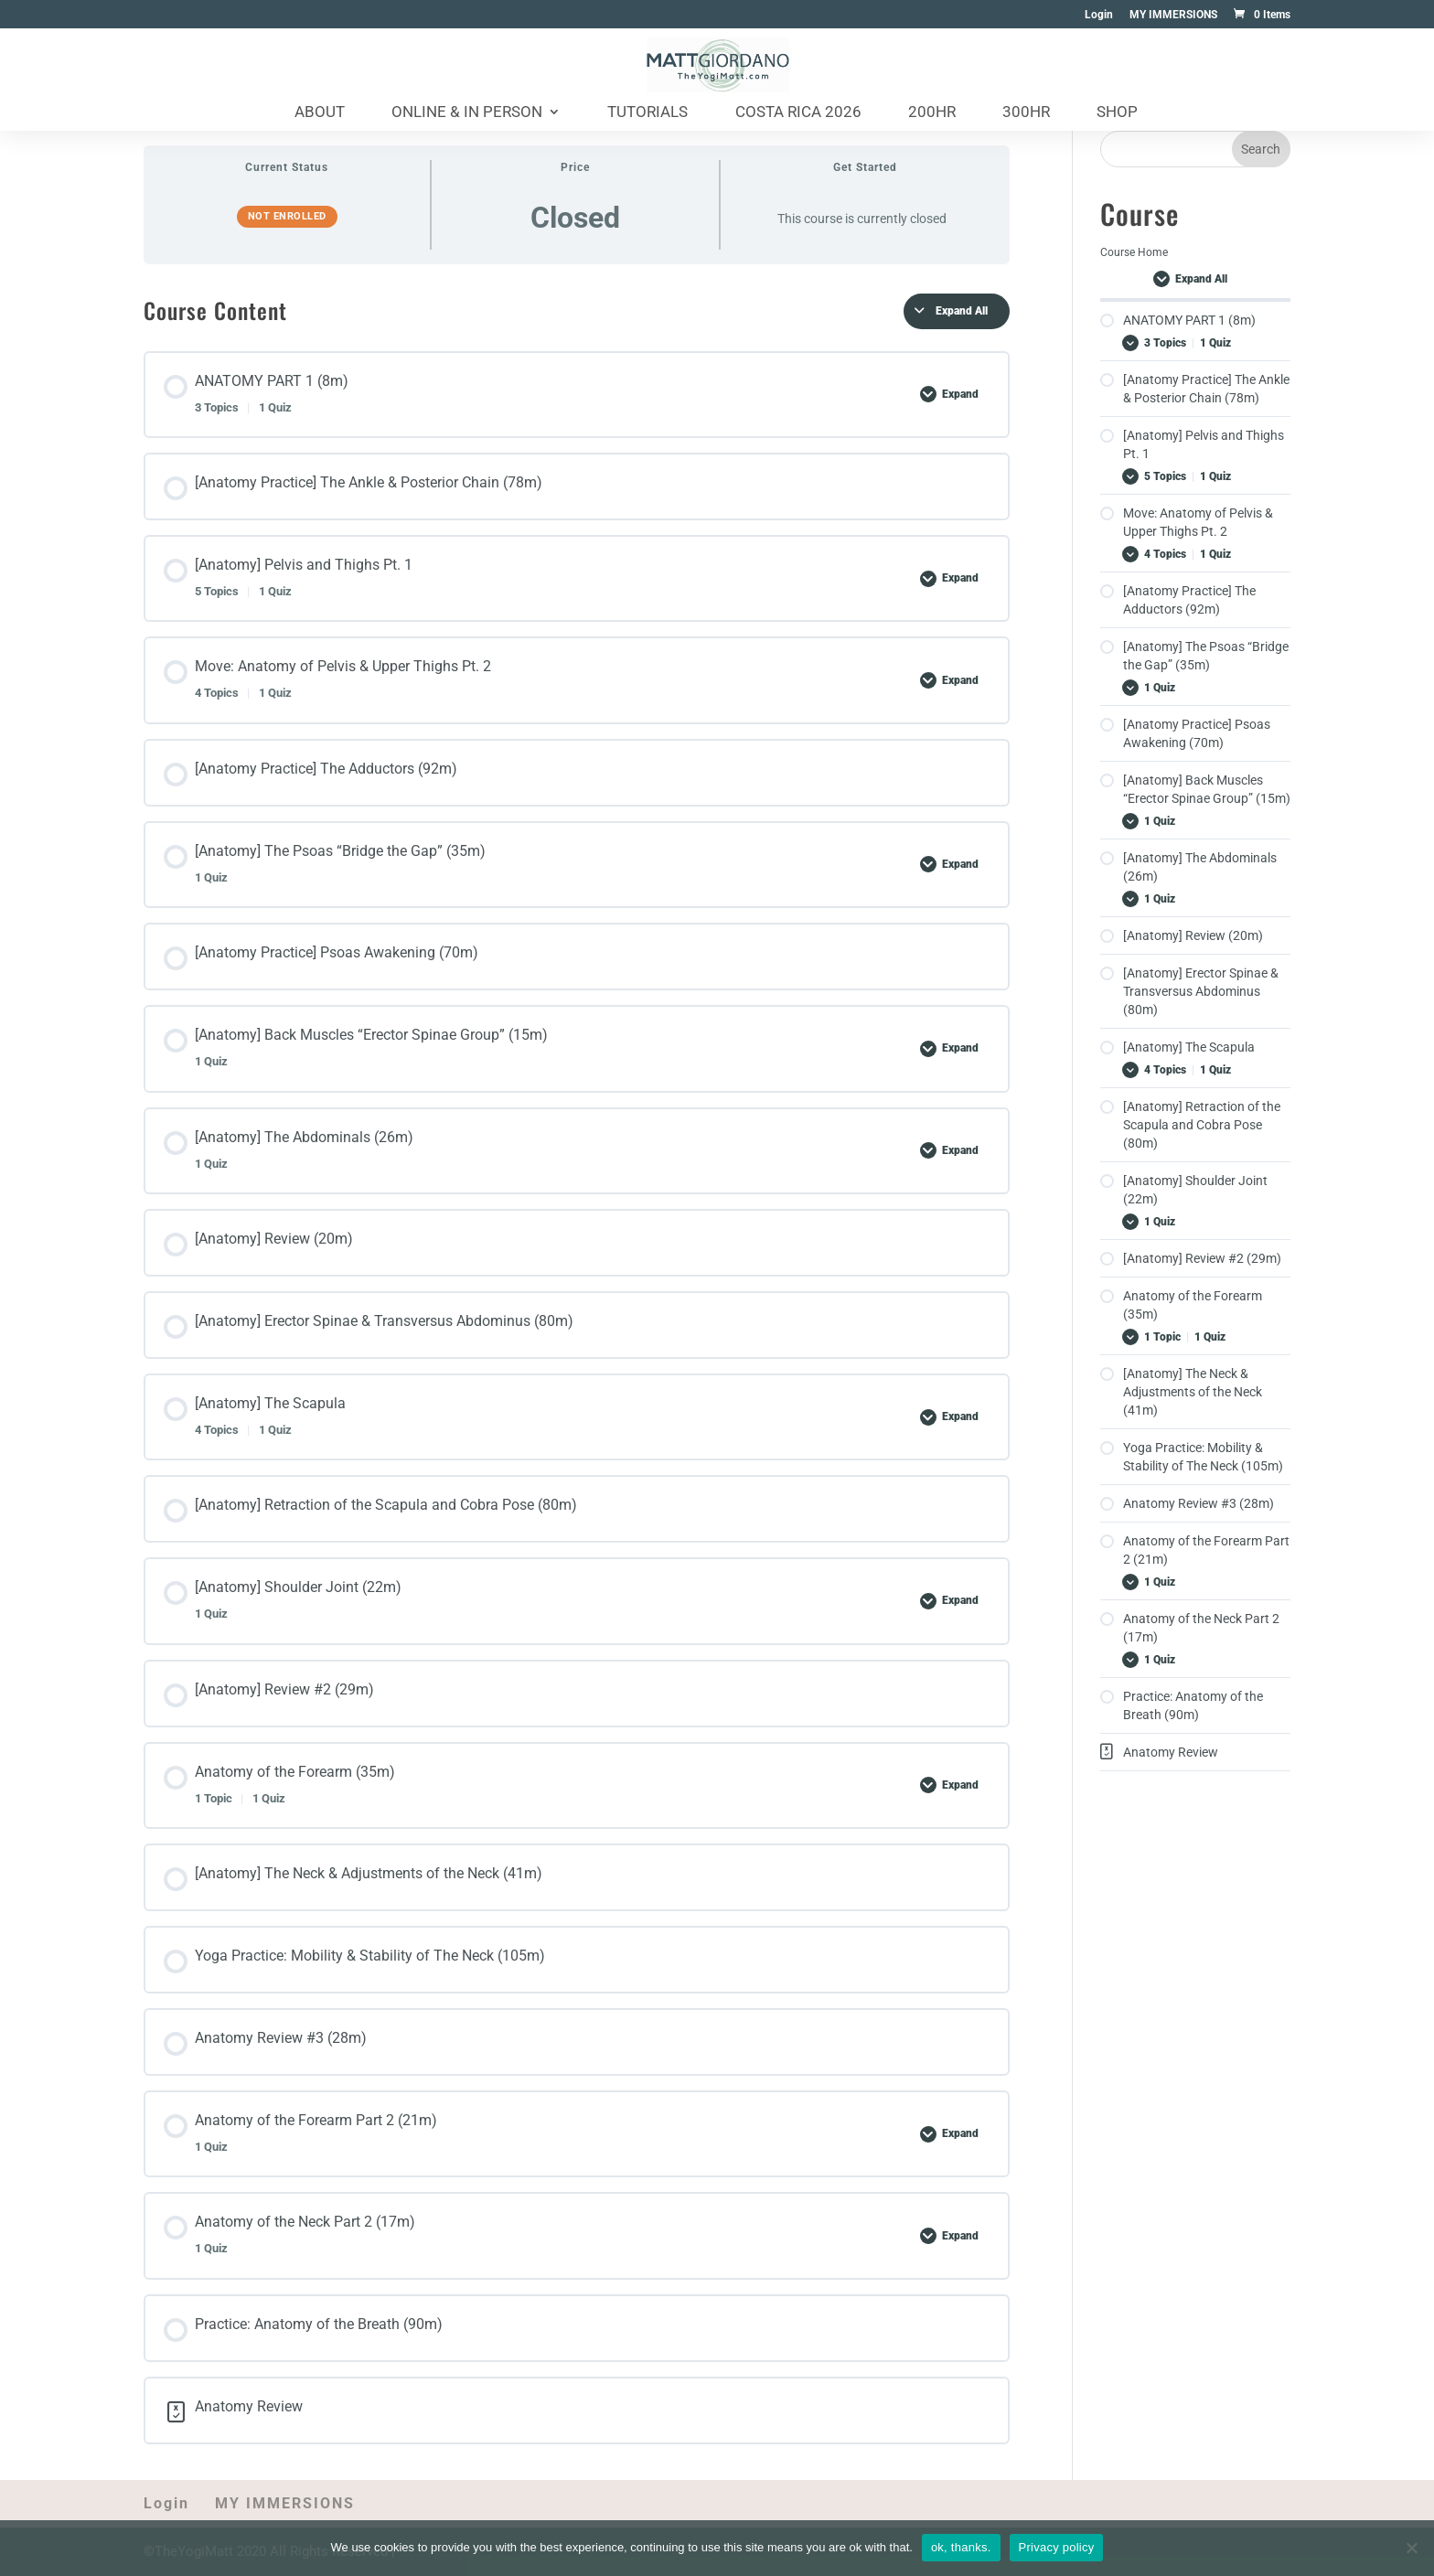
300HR (1026, 113)
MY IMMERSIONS (1173, 15)
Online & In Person (466, 113)
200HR (932, 113)
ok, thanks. (961, 2547)
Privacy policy (1057, 2547)
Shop (1117, 113)
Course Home (1134, 252)
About (319, 113)
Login (1099, 15)
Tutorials (647, 113)
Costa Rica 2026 (798, 113)
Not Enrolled (287, 216)
